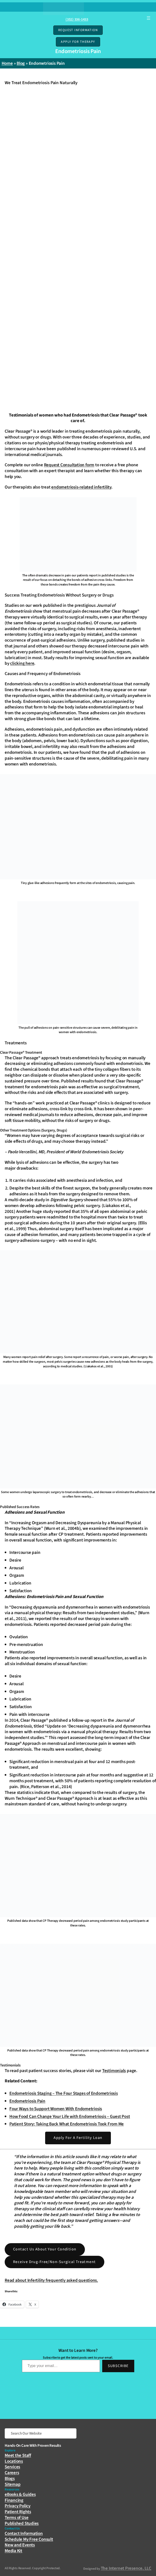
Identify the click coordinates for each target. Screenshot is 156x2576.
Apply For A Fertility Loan (78, 2138)
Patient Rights (18, 2511)
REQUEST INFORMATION (78, 30)
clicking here (22, 663)
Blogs (10, 2478)
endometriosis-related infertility (81, 487)
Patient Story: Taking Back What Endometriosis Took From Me (66, 2124)
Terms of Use (16, 2517)
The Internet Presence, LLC (126, 2568)
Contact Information (24, 2533)
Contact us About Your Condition (44, 2249)
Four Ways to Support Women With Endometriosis (55, 2108)
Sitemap (12, 2484)
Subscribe (118, 2365)
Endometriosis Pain (27, 2101)
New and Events (20, 2545)
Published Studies (22, 2523)
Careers (12, 2472)
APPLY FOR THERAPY (78, 42)
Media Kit (13, 2550)
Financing (14, 2500)
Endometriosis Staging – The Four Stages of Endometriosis (63, 2093)
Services (12, 2467)
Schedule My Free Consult (29, 2539)
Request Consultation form (69, 465)
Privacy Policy (17, 2506)
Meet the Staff (18, 2455)
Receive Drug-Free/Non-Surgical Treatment (54, 2262)
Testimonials (114, 2070)
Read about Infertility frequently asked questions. (51, 2280)
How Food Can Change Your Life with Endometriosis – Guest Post (69, 2116)
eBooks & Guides (20, 2494)
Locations (14, 2461)
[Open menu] (148, 18)
